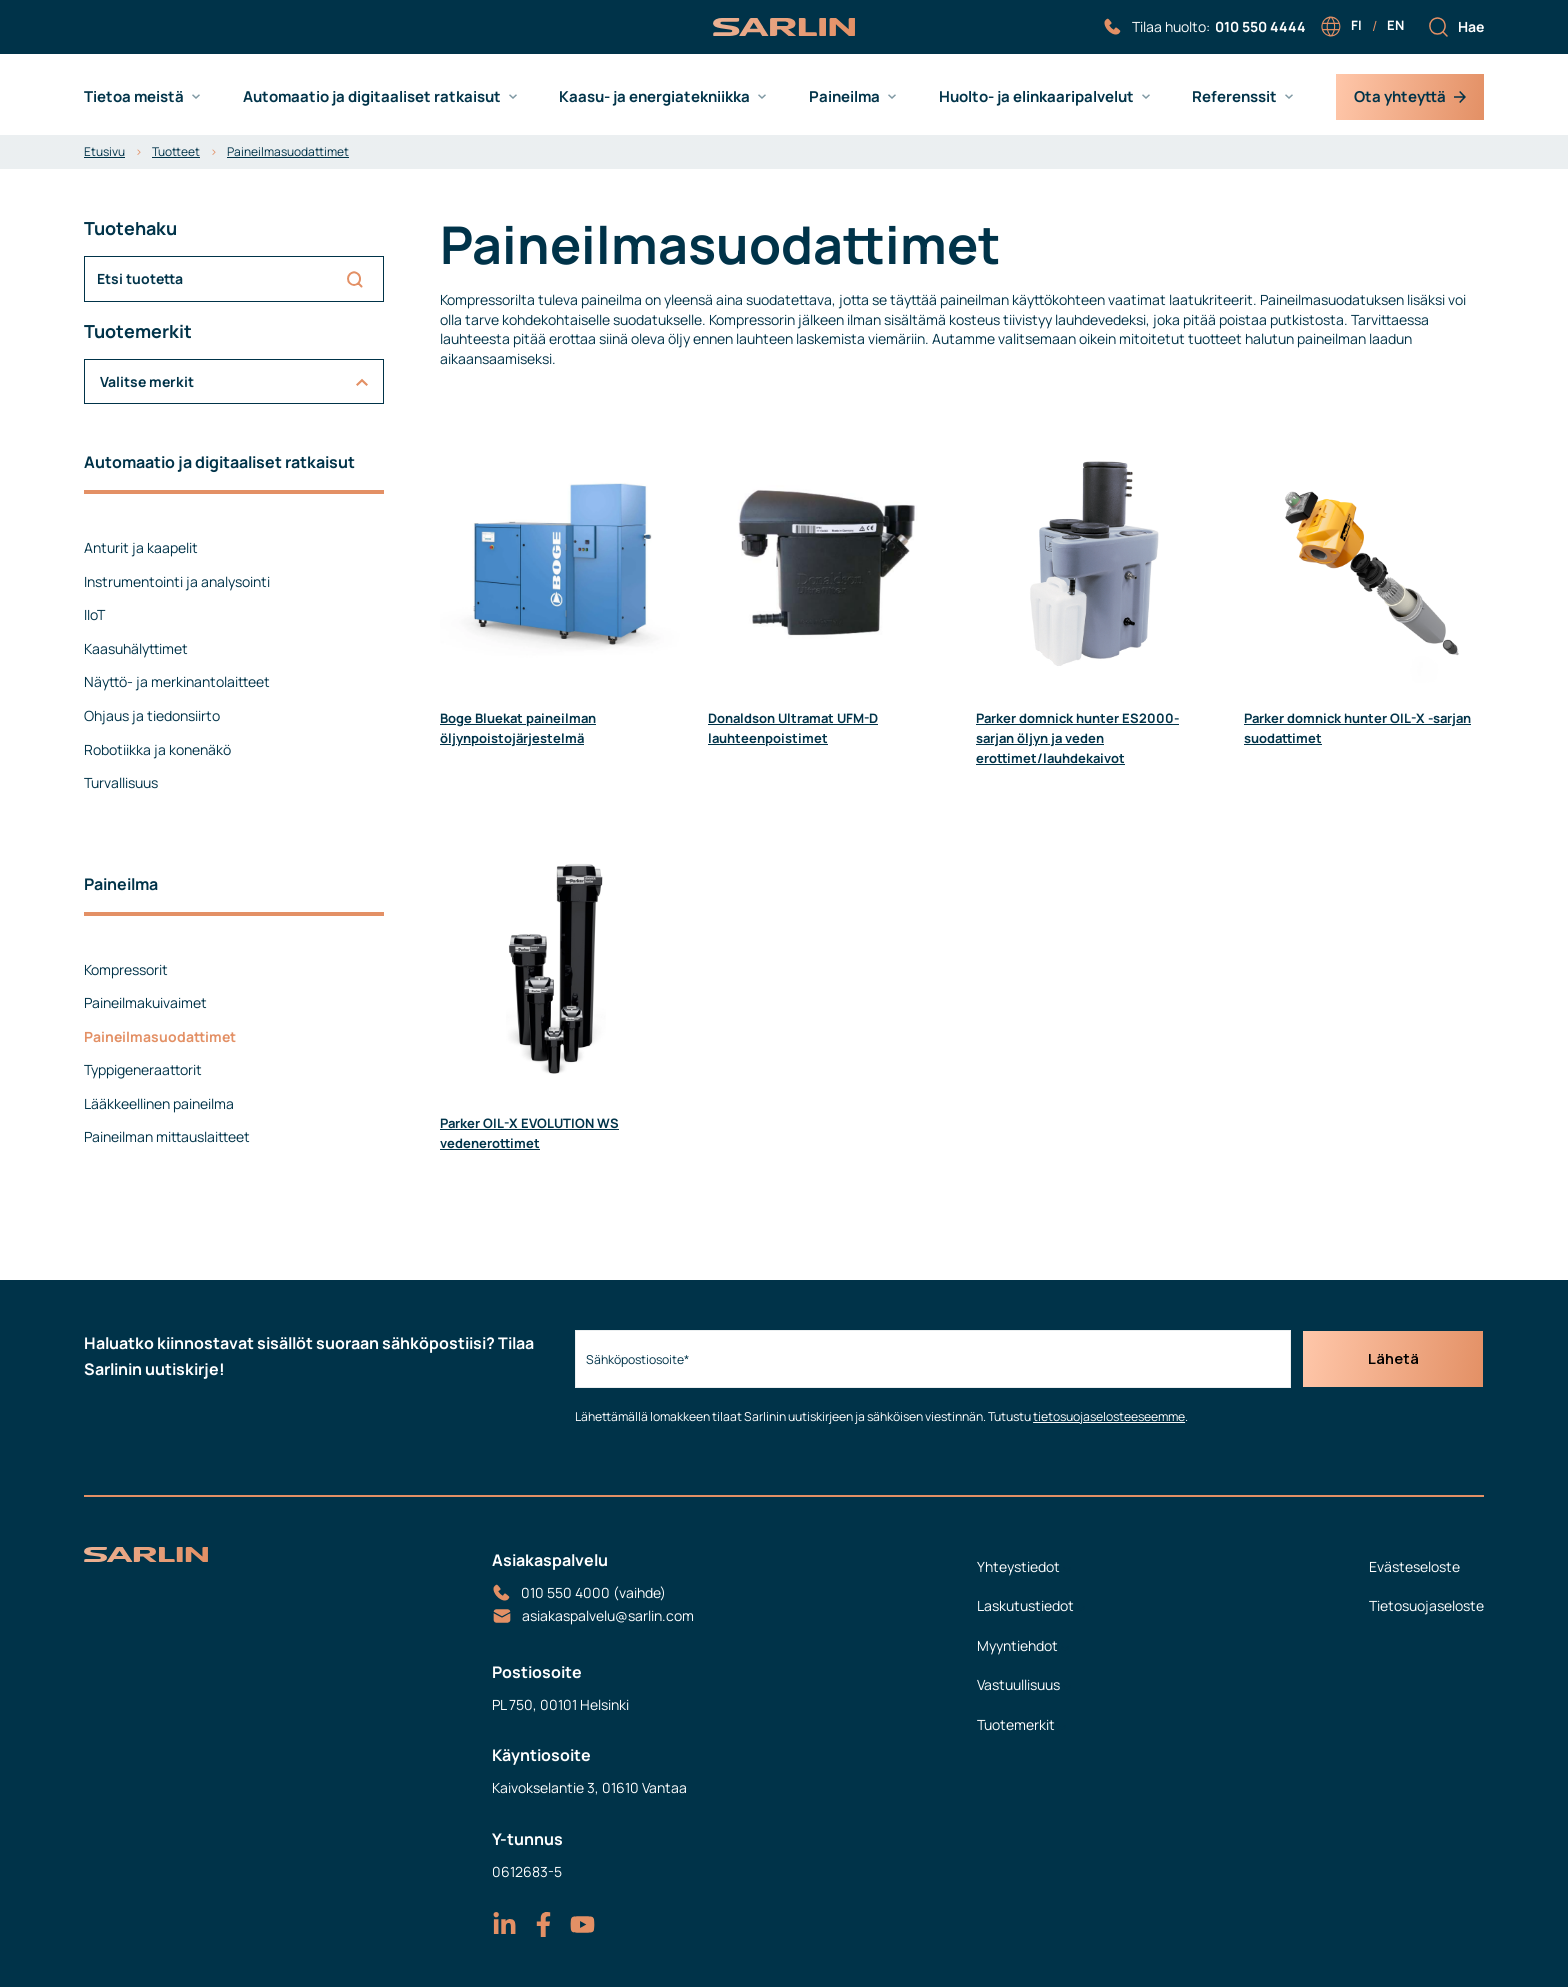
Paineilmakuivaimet (145, 1002)
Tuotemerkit (1016, 1724)
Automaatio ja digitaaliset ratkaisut (372, 97)
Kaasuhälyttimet (136, 648)
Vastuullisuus (1018, 1684)
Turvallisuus (121, 782)
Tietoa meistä (134, 97)
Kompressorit (126, 969)
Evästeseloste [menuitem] (1414, 1566)
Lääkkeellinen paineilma (159, 1103)
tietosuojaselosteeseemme (1104, 1416)
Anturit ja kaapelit (141, 547)
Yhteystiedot (1018, 1566)
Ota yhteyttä (1410, 96)
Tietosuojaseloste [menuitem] (1426, 1605)
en (1395, 25)
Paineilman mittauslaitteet (167, 1136)
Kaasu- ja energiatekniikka (654, 97)
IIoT (94, 614)
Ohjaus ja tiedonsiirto (152, 715)
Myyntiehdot (1017, 1645)
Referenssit (1234, 97)
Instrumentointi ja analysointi (177, 581)
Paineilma (844, 97)
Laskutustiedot (1025, 1605)
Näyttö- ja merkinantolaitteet (177, 681)
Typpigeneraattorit (143, 1069)
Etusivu (104, 151)
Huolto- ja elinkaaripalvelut (1036, 97)
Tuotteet (176, 151)
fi (1356, 25)
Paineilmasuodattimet (288, 151)
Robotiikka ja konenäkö (157, 749)
